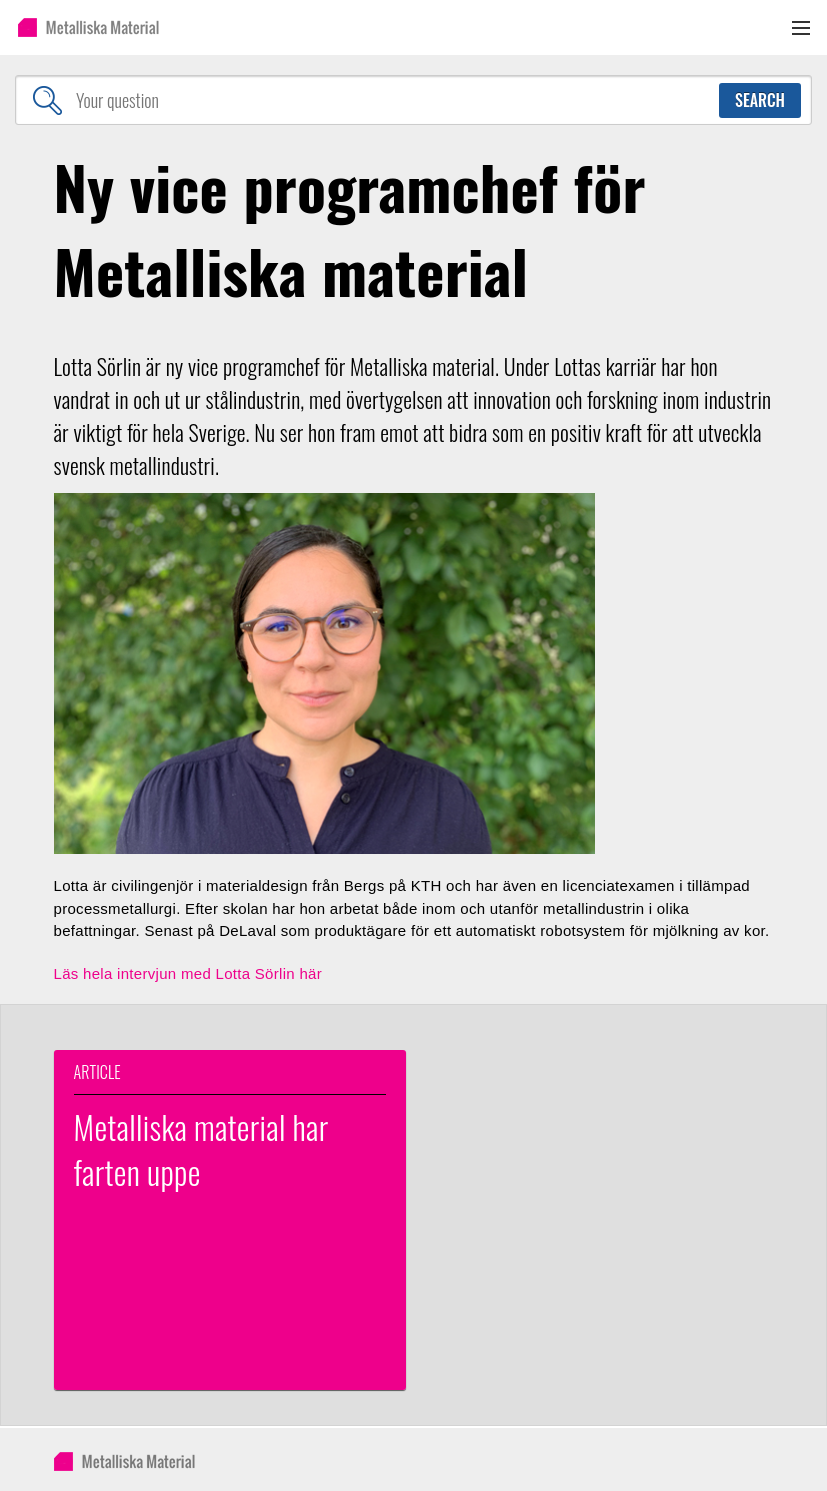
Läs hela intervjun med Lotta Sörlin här (188, 973)
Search (760, 100)
